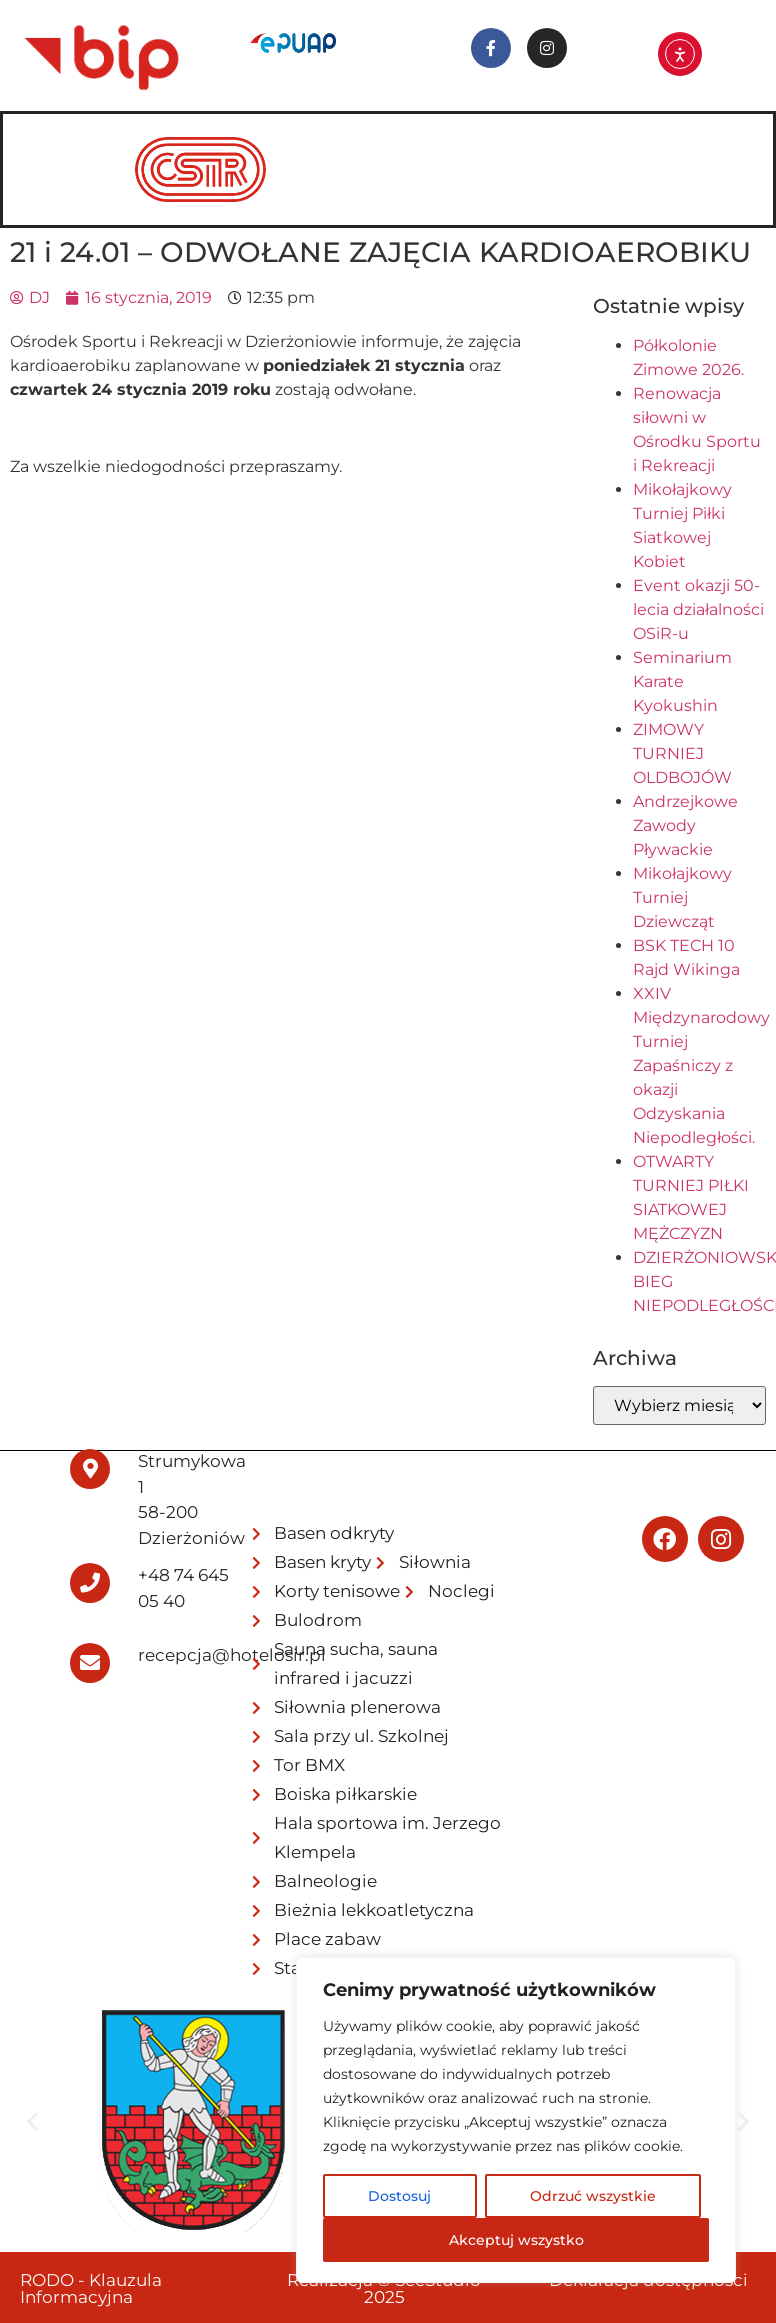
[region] (516, 2120)
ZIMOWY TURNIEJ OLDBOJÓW (682, 753)
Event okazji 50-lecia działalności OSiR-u (698, 609)
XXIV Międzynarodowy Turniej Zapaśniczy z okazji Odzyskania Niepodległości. (701, 1065)
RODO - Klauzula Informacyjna (91, 2288)
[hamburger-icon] (730, 142)
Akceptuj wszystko (516, 2240)
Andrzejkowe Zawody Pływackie (685, 825)
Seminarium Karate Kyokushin (682, 681)
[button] (32, 2121)
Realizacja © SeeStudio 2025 (384, 2288)
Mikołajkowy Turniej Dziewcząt (682, 897)
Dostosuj (399, 2196)
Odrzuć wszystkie (593, 2196)
